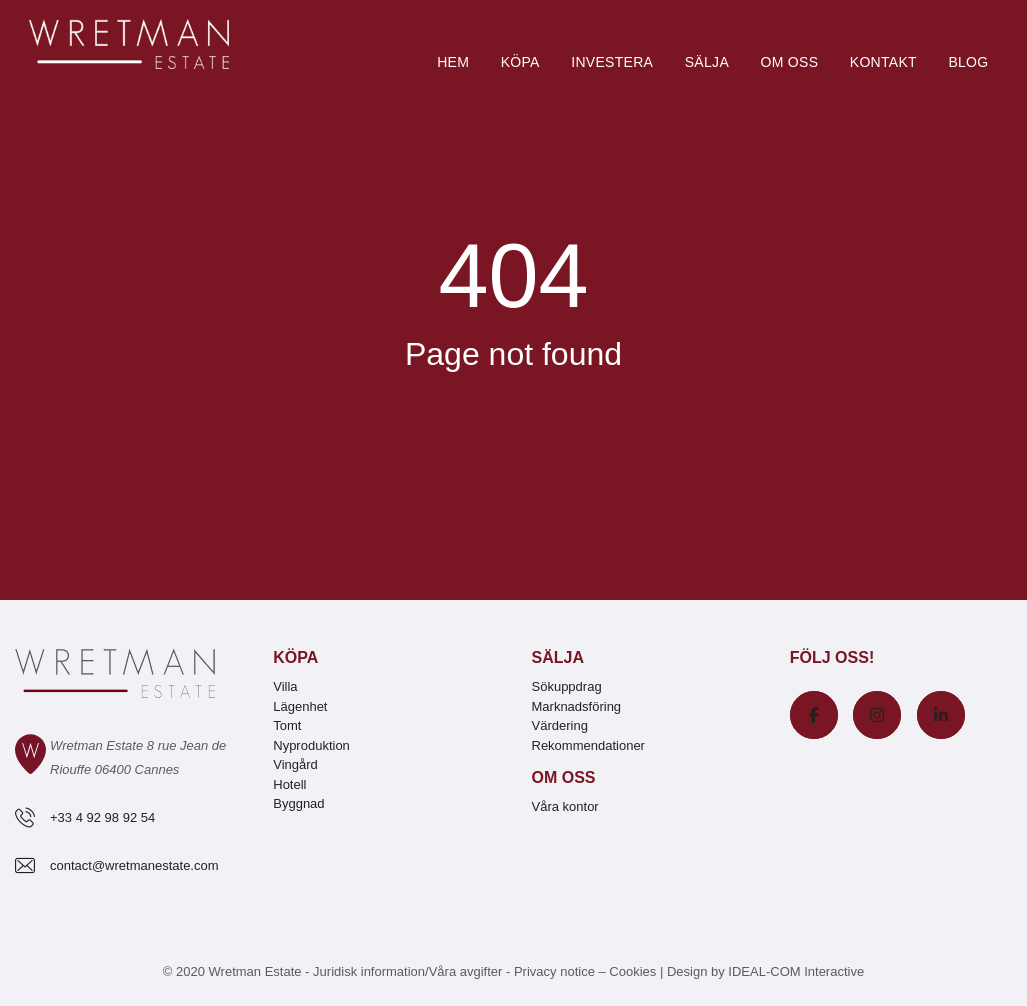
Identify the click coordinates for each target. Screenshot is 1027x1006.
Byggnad (298, 803)
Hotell (289, 784)
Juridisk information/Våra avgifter (409, 971)
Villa (285, 686)
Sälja (707, 62)
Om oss (789, 62)
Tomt (287, 725)
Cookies (632, 971)
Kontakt (883, 62)
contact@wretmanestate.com (134, 865)
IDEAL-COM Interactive (796, 971)
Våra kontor (565, 806)
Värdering (560, 725)
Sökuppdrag (567, 686)
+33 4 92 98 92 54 (102, 817)
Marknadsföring (577, 706)
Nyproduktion (311, 745)
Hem (453, 62)
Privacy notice (554, 971)
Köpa (520, 62)
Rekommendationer (588, 745)
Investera (612, 62)
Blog (968, 62)
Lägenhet (300, 706)
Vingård (295, 764)
